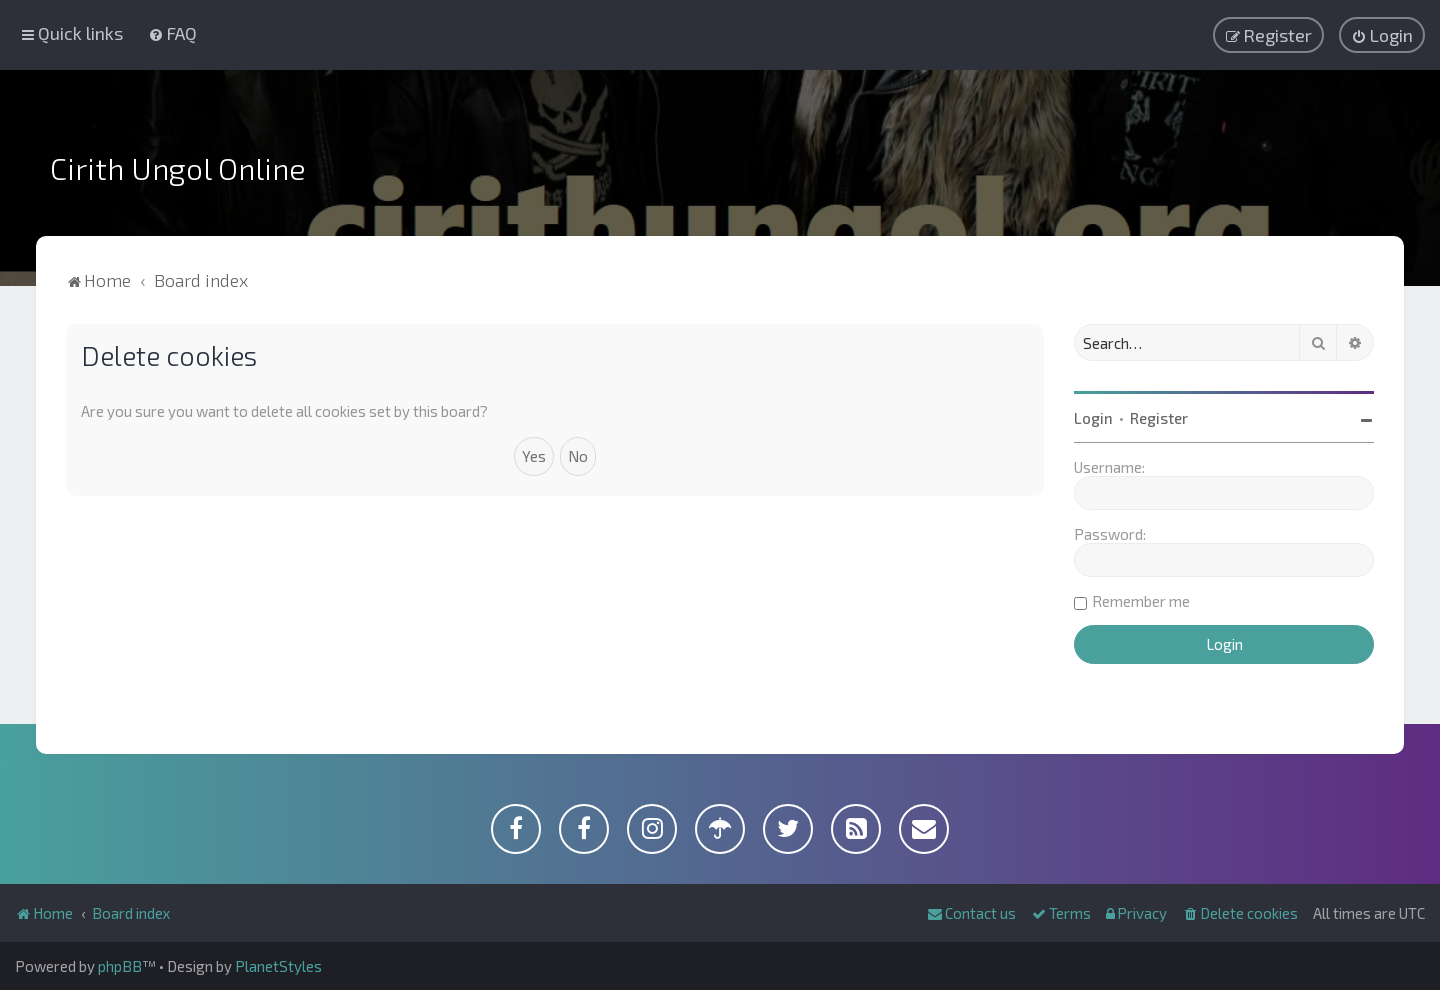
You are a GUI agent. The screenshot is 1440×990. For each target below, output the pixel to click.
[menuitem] (172, 33)
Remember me (1141, 601)
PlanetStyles (278, 966)
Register (1159, 418)
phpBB (120, 966)
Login (1093, 418)
